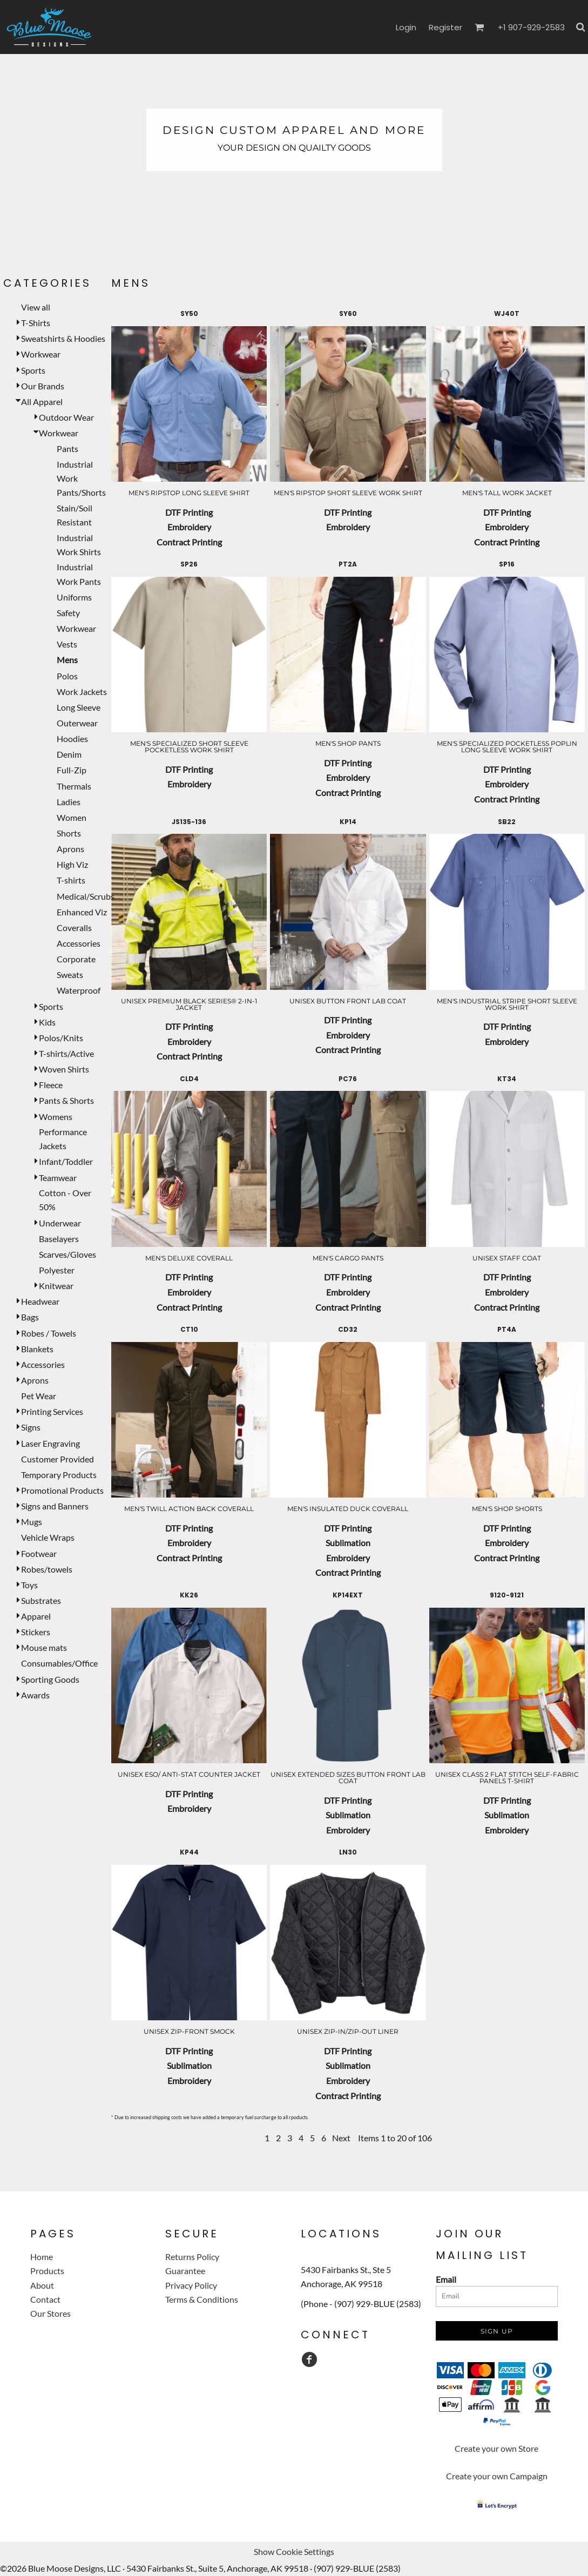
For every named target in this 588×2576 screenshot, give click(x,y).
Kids (47, 1022)
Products (47, 2270)
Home (41, 2256)
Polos (67, 676)
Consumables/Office (59, 1663)
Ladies (68, 802)
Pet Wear (38, 1396)
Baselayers (59, 1238)
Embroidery (189, 527)
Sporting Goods (50, 1679)
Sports (33, 370)
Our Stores (50, 2313)
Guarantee (185, 2270)
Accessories (78, 943)
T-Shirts (35, 323)
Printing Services (52, 1411)
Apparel (36, 1616)
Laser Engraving (50, 1443)
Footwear (39, 1553)
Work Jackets (82, 691)
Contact (45, 2299)
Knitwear (56, 1285)
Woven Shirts (64, 1069)
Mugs (31, 1521)
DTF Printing (189, 512)
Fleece (51, 1085)
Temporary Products (59, 1474)
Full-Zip (71, 770)
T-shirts (71, 880)
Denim (69, 754)
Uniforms (74, 597)
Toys (29, 1585)
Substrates (41, 1600)
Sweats (70, 974)
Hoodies (72, 738)
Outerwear (77, 723)
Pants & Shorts (66, 1100)
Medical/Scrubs (85, 896)
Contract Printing (189, 542)
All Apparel (42, 401)
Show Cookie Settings (294, 2551)
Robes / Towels (48, 1333)
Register (445, 27)
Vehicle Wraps (48, 1537)
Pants (67, 448)
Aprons (70, 849)
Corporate (76, 959)
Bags (30, 1317)
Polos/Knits (61, 1038)
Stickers (35, 1632)
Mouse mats (44, 1647)
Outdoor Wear (66, 417)
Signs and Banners (55, 1506)
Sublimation (348, 1542)
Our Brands (42, 386)
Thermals (74, 786)
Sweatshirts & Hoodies (63, 338)
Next (341, 2138)
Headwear (40, 1301)
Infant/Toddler (66, 1161)
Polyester (57, 1270)
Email (446, 2279)
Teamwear (58, 1177)
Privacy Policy (191, 2285)
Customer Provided (57, 1459)
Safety (68, 613)
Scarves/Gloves (67, 1254)
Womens (55, 1116)
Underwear (60, 1223)
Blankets (37, 1349)
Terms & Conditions (201, 2299)
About (42, 2285)
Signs (30, 1427)
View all (35, 307)
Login (406, 27)
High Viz (72, 864)
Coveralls (74, 927)
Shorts (69, 833)
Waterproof (78, 990)
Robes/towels (46, 1569)
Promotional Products (62, 1490)
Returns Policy (192, 2256)
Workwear (40, 354)
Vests (67, 644)
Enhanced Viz (82, 912)
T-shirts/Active (66, 1053)
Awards (35, 1695)
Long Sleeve (78, 707)
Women (71, 817)
